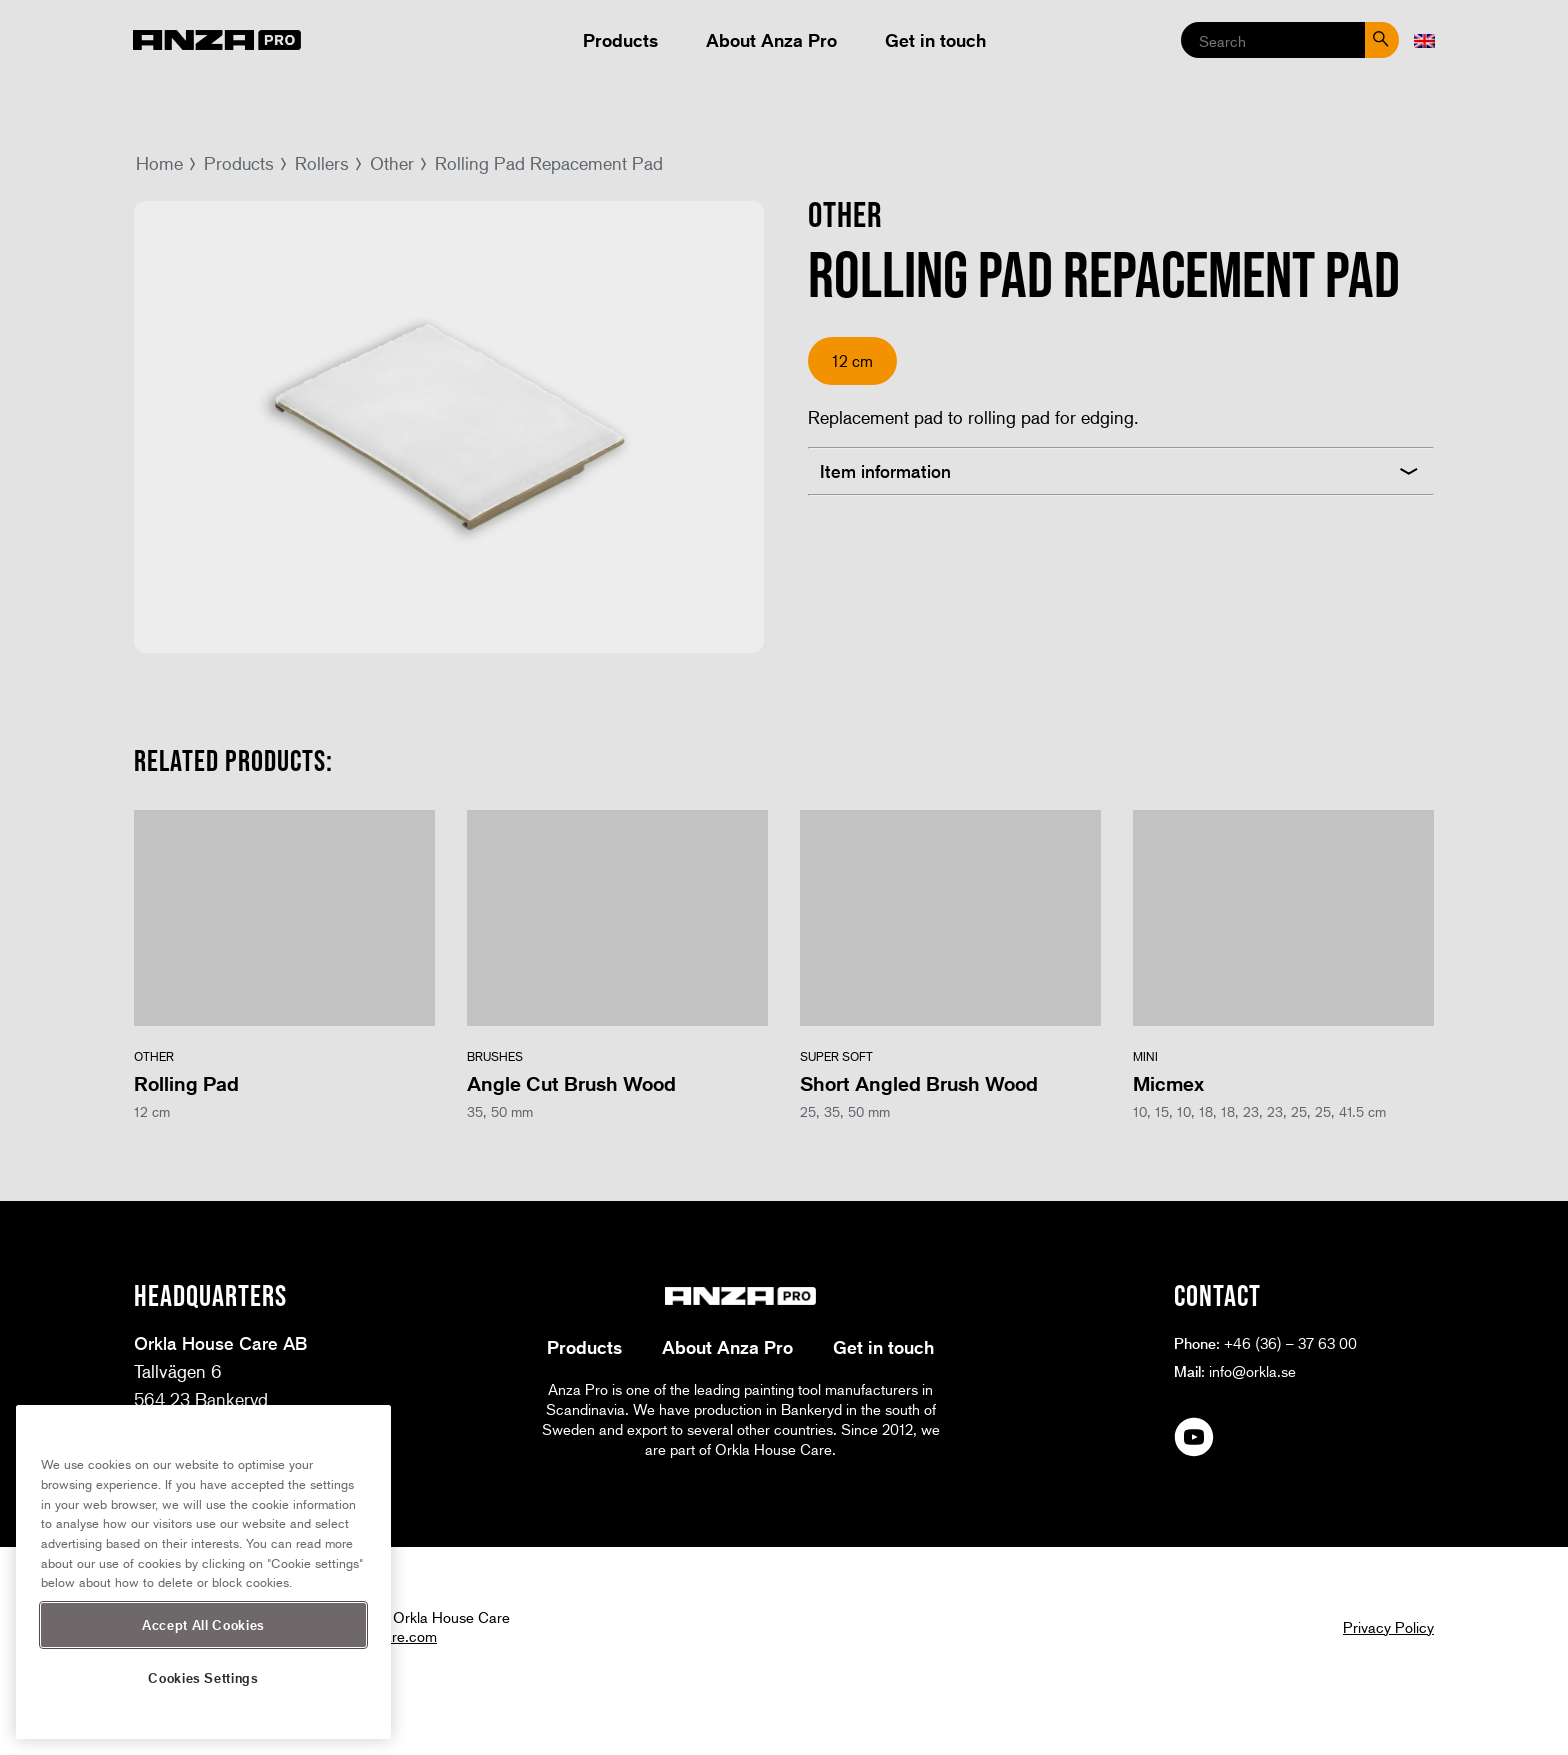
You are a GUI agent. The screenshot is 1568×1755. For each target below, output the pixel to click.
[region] (203, 1572)
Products (620, 40)
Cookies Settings (203, 1677)
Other (392, 163)
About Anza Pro (771, 40)
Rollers (322, 163)
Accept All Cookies (203, 1624)
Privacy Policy (1388, 1627)
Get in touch (935, 40)
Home (159, 163)
